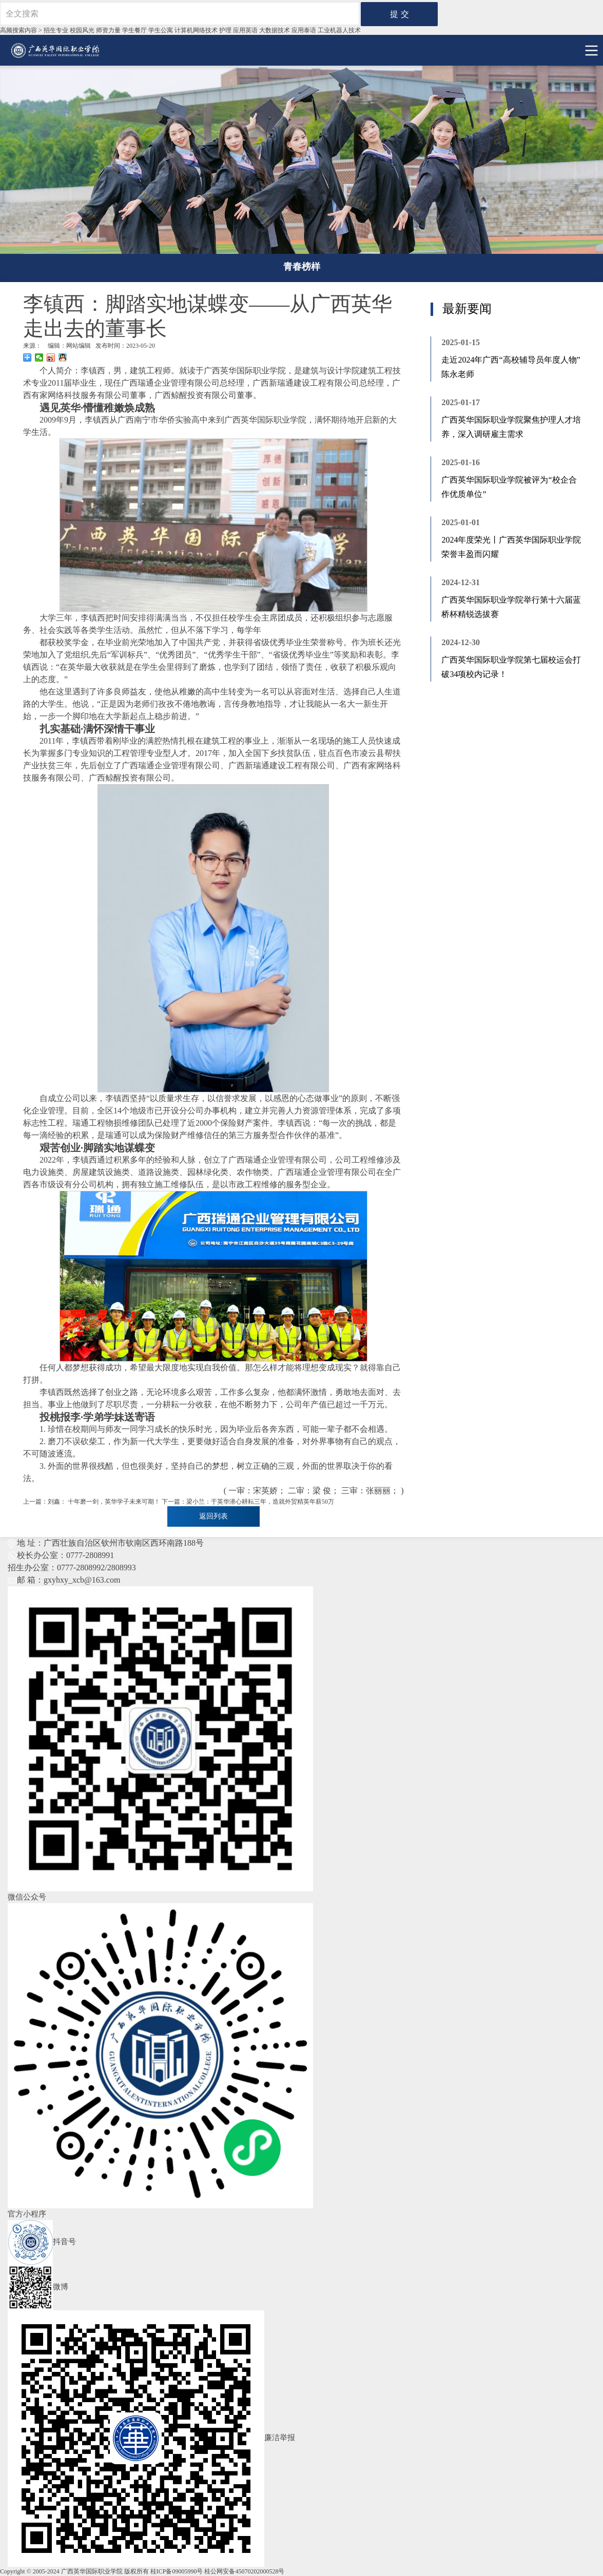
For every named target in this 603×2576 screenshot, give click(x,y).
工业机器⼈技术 (339, 30)
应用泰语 (303, 30)
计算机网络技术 (196, 30)
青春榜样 (301, 267)
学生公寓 (160, 30)
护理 (225, 30)
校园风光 (82, 30)
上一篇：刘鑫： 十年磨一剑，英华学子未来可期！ (91, 1501)
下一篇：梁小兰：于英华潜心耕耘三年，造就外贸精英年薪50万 (248, 1501)
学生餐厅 (134, 30)
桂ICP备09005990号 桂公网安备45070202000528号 (217, 2571)
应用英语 (245, 30)
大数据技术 (274, 30)
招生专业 (56, 30)
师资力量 (108, 30)
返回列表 (213, 1516)
